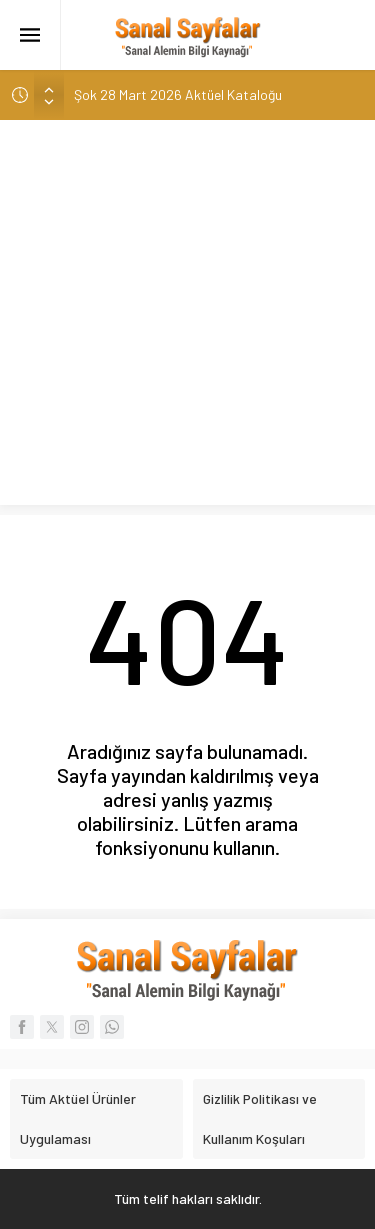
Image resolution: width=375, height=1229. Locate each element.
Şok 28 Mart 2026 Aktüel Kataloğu (178, 94)
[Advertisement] (187, 317)
